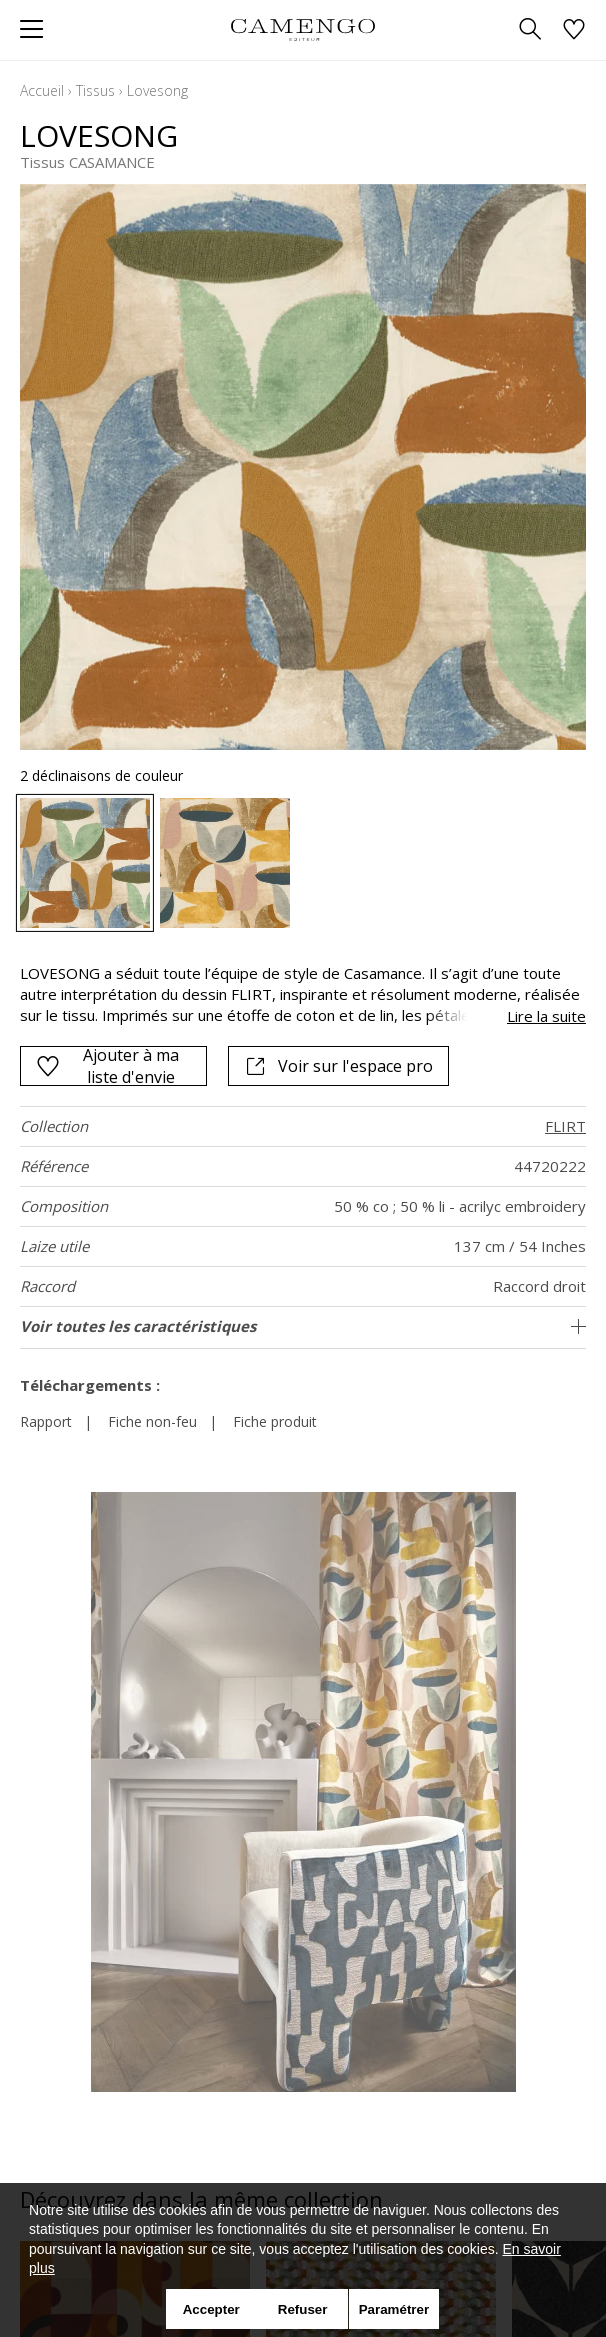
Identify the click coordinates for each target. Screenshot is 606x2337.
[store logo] (302, 29)
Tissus (95, 90)
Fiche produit (275, 1421)
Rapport (46, 1421)
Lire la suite (546, 1016)
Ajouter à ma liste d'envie (107, 1066)
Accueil (42, 90)
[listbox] (303, 863)
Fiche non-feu (152, 1421)
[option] (85, 863)
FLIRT (565, 1126)
